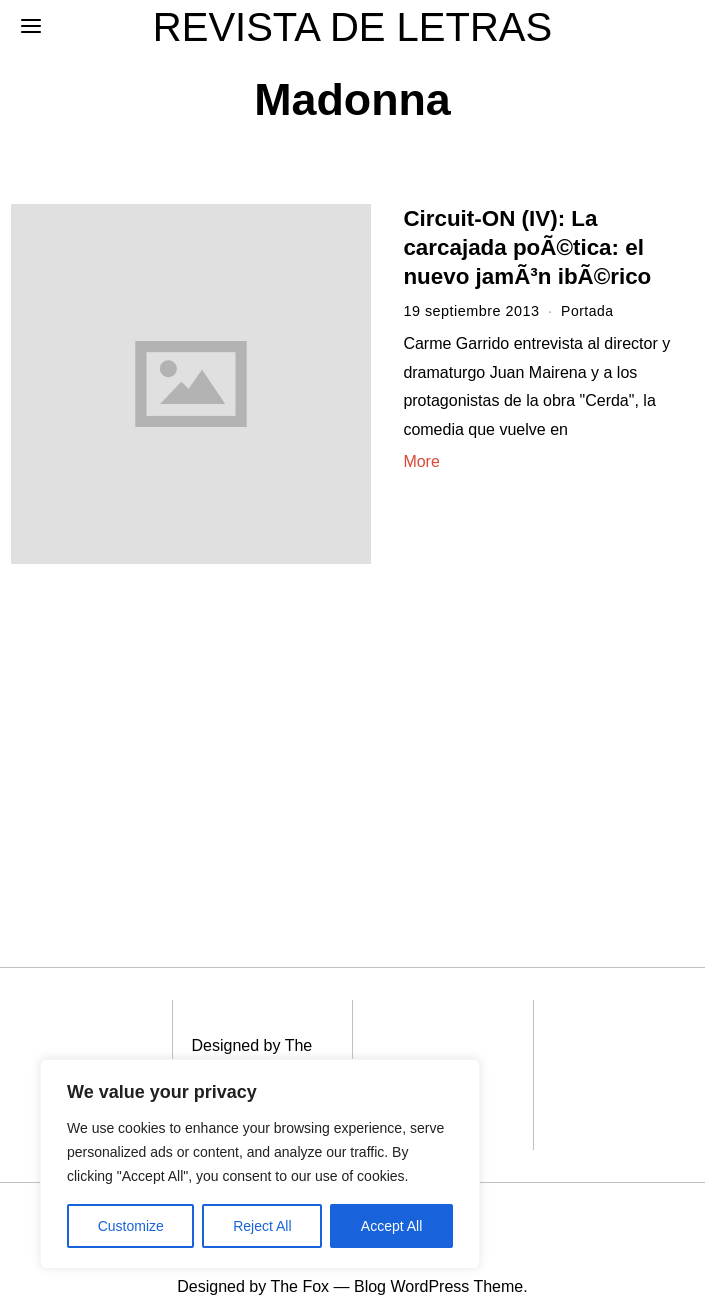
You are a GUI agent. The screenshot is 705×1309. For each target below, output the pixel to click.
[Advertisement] (167, 729)
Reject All (262, 1226)
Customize (131, 1226)
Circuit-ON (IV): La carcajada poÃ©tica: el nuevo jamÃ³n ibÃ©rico (527, 247)
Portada (588, 311)
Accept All (391, 1226)
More (421, 461)
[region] (260, 1164)
